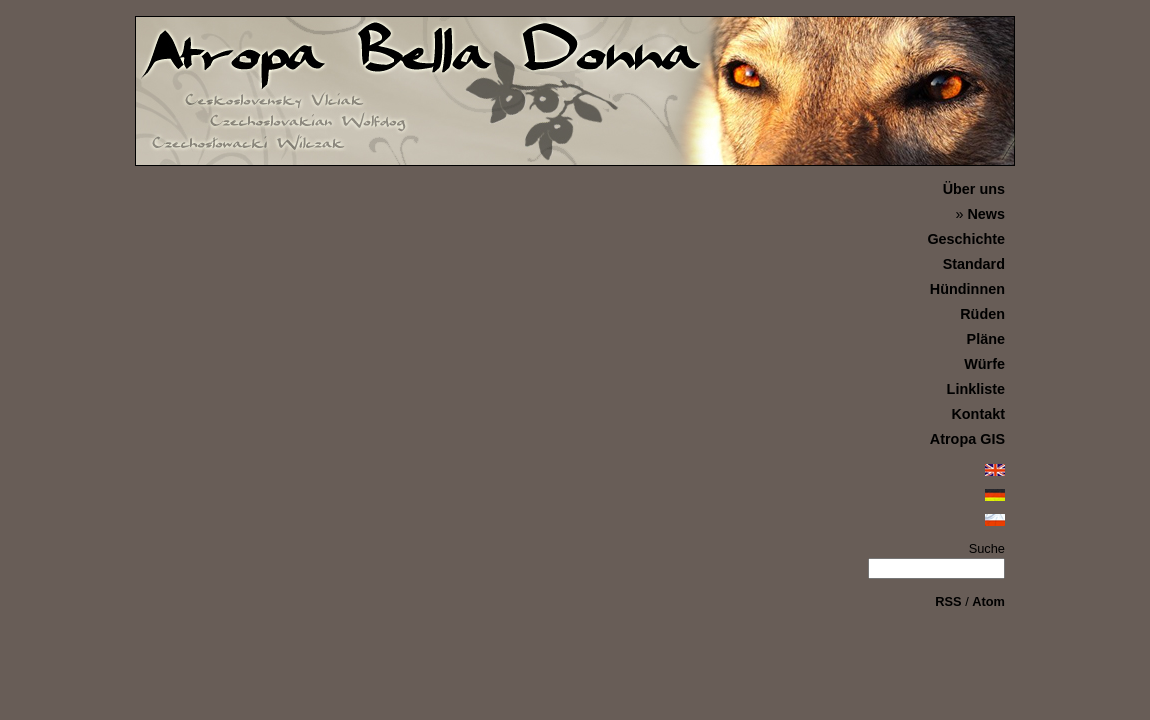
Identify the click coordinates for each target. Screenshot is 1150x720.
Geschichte (966, 239)
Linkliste (976, 389)
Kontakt (978, 414)
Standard (974, 264)
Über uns (974, 189)
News (986, 214)
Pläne (986, 339)
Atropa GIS (967, 439)
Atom (988, 601)
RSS (948, 601)
